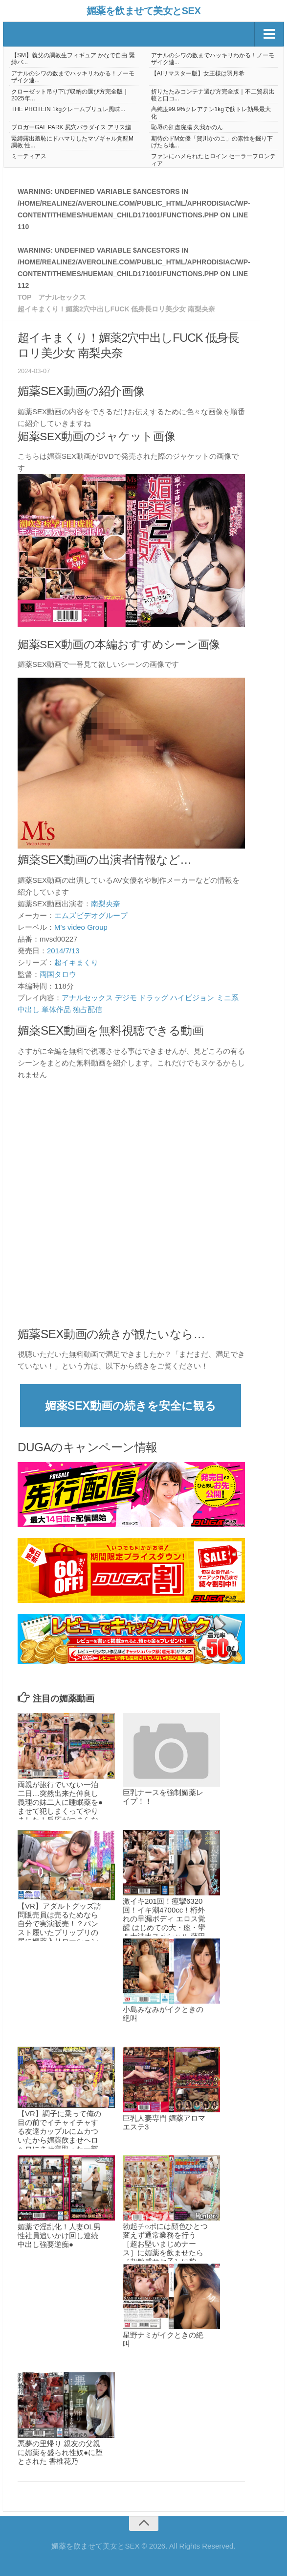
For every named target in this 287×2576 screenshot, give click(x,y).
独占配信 (87, 1009)
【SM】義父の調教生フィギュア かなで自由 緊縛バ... (73, 59)
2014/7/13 (63, 950)
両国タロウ (58, 974)
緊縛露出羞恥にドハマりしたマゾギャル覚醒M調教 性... (72, 142)
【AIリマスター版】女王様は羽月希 (197, 73)
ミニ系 (228, 997)
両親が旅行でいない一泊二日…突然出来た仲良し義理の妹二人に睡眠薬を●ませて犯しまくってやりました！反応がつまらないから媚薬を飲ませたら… (60, 1811)
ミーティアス (28, 156)
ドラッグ (153, 997)
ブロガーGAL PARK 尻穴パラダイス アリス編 (71, 127)
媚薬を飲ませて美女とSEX (144, 10)
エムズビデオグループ (91, 915)
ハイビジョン (192, 997)
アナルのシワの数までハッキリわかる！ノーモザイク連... (212, 59)
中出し (29, 1009)
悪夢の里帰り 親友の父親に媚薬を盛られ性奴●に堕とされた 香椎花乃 (60, 2452)
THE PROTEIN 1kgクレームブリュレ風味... (68, 109)
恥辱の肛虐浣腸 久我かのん (187, 127)
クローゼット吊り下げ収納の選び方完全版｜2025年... (70, 95)
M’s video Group (81, 927)
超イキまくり (76, 962)
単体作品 (56, 1009)
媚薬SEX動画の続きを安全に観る (130, 1405)
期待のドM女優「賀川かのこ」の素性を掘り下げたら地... (212, 142)
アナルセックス (87, 997)
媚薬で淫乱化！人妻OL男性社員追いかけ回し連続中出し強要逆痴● (59, 2235)
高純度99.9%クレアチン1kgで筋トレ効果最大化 (211, 112)
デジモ (126, 997)
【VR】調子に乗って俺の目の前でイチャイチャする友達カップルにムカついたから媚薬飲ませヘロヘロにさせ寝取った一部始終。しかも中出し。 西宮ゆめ (59, 2140)
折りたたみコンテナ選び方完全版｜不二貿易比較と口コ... (212, 95)
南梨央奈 (105, 903)
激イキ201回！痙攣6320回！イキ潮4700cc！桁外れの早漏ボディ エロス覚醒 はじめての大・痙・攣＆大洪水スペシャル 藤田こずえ (164, 1923)
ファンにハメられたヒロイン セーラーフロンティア (213, 159)
